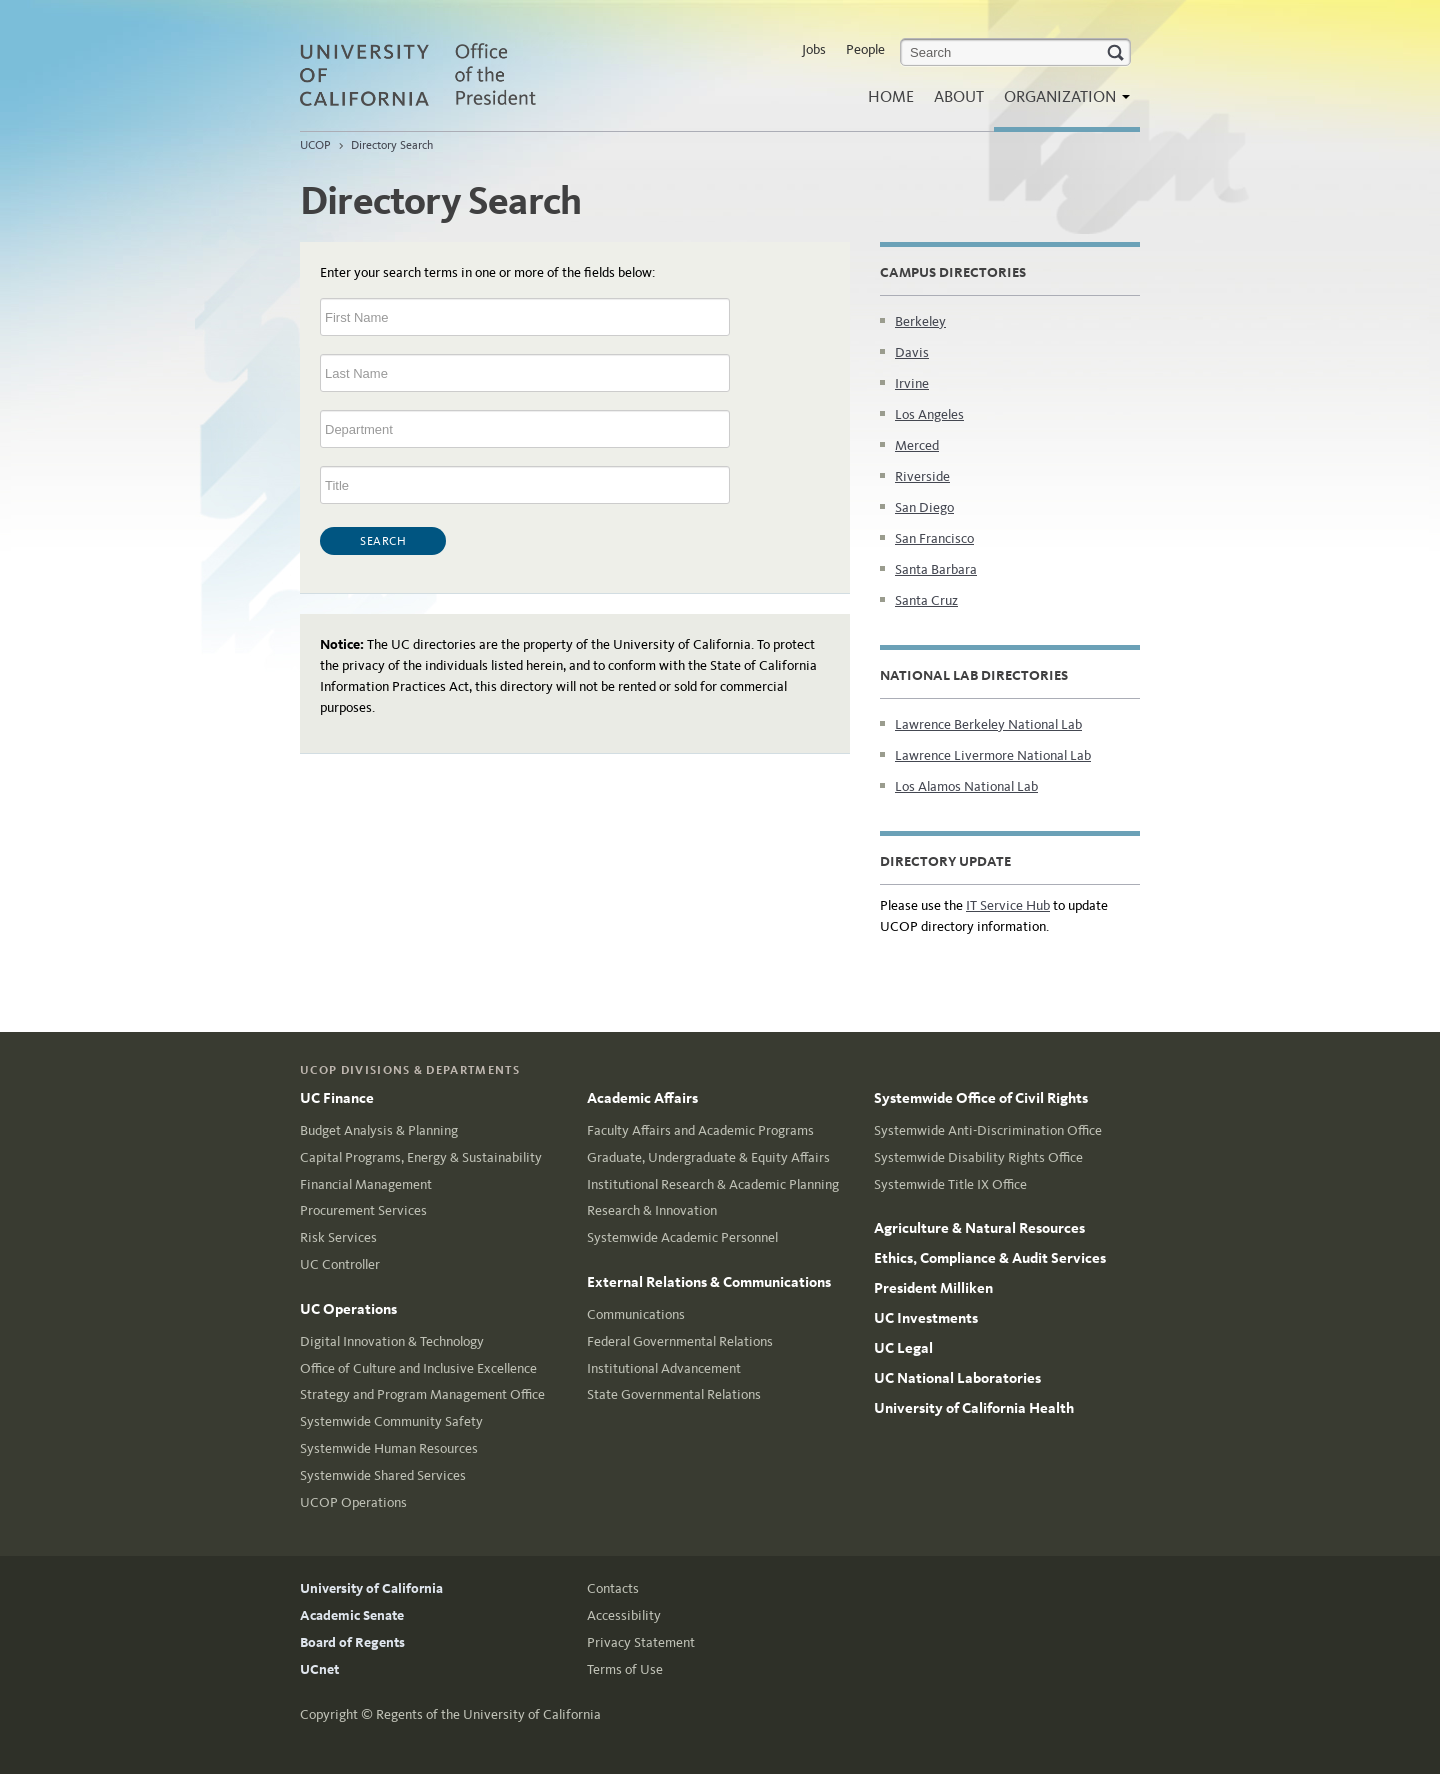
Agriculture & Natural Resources (979, 1228)
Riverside (922, 476)
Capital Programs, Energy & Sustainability (421, 1157)
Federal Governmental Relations (680, 1341)
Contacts (613, 1588)
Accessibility (624, 1615)
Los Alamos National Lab (966, 786)
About (959, 96)
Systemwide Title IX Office (950, 1184)
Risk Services (338, 1237)
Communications (636, 1314)
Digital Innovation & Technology (392, 1341)
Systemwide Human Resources (389, 1448)
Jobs (814, 49)
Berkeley (920, 321)
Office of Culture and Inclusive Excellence (418, 1368)
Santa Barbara (936, 569)
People (865, 49)
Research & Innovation (652, 1210)
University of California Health (974, 1408)
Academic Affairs (642, 1098)
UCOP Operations (353, 1502)
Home (891, 96)
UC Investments (926, 1318)
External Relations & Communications (709, 1282)
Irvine (912, 383)
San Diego (924, 507)
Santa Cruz (926, 600)
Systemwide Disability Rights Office (978, 1157)
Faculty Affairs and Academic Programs (700, 1130)
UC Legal (903, 1348)
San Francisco (934, 538)
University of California (371, 1588)
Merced (917, 445)
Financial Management (366, 1184)
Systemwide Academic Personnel (682, 1237)
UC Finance (337, 1098)
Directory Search (392, 145)
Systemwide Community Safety (391, 1421)
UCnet (319, 1669)
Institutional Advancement (664, 1368)
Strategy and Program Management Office (422, 1394)
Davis (912, 352)
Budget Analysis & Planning (379, 1130)
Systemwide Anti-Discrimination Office (988, 1130)
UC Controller (340, 1264)
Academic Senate (352, 1615)
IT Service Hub (1008, 905)
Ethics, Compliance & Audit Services (990, 1258)
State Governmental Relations (674, 1394)
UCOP (315, 145)
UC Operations (348, 1309)
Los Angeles (929, 414)
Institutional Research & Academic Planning (713, 1184)
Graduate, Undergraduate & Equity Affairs (708, 1157)
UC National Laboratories (957, 1378)
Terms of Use (625, 1669)
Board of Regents (352, 1642)
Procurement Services (363, 1210)
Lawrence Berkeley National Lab (988, 724)
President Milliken (933, 1288)
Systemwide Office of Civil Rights (981, 1098)
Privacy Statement (641, 1642)
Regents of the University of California (488, 1714)
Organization (1062, 102)
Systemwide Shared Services (383, 1475)
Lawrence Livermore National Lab (993, 755)
